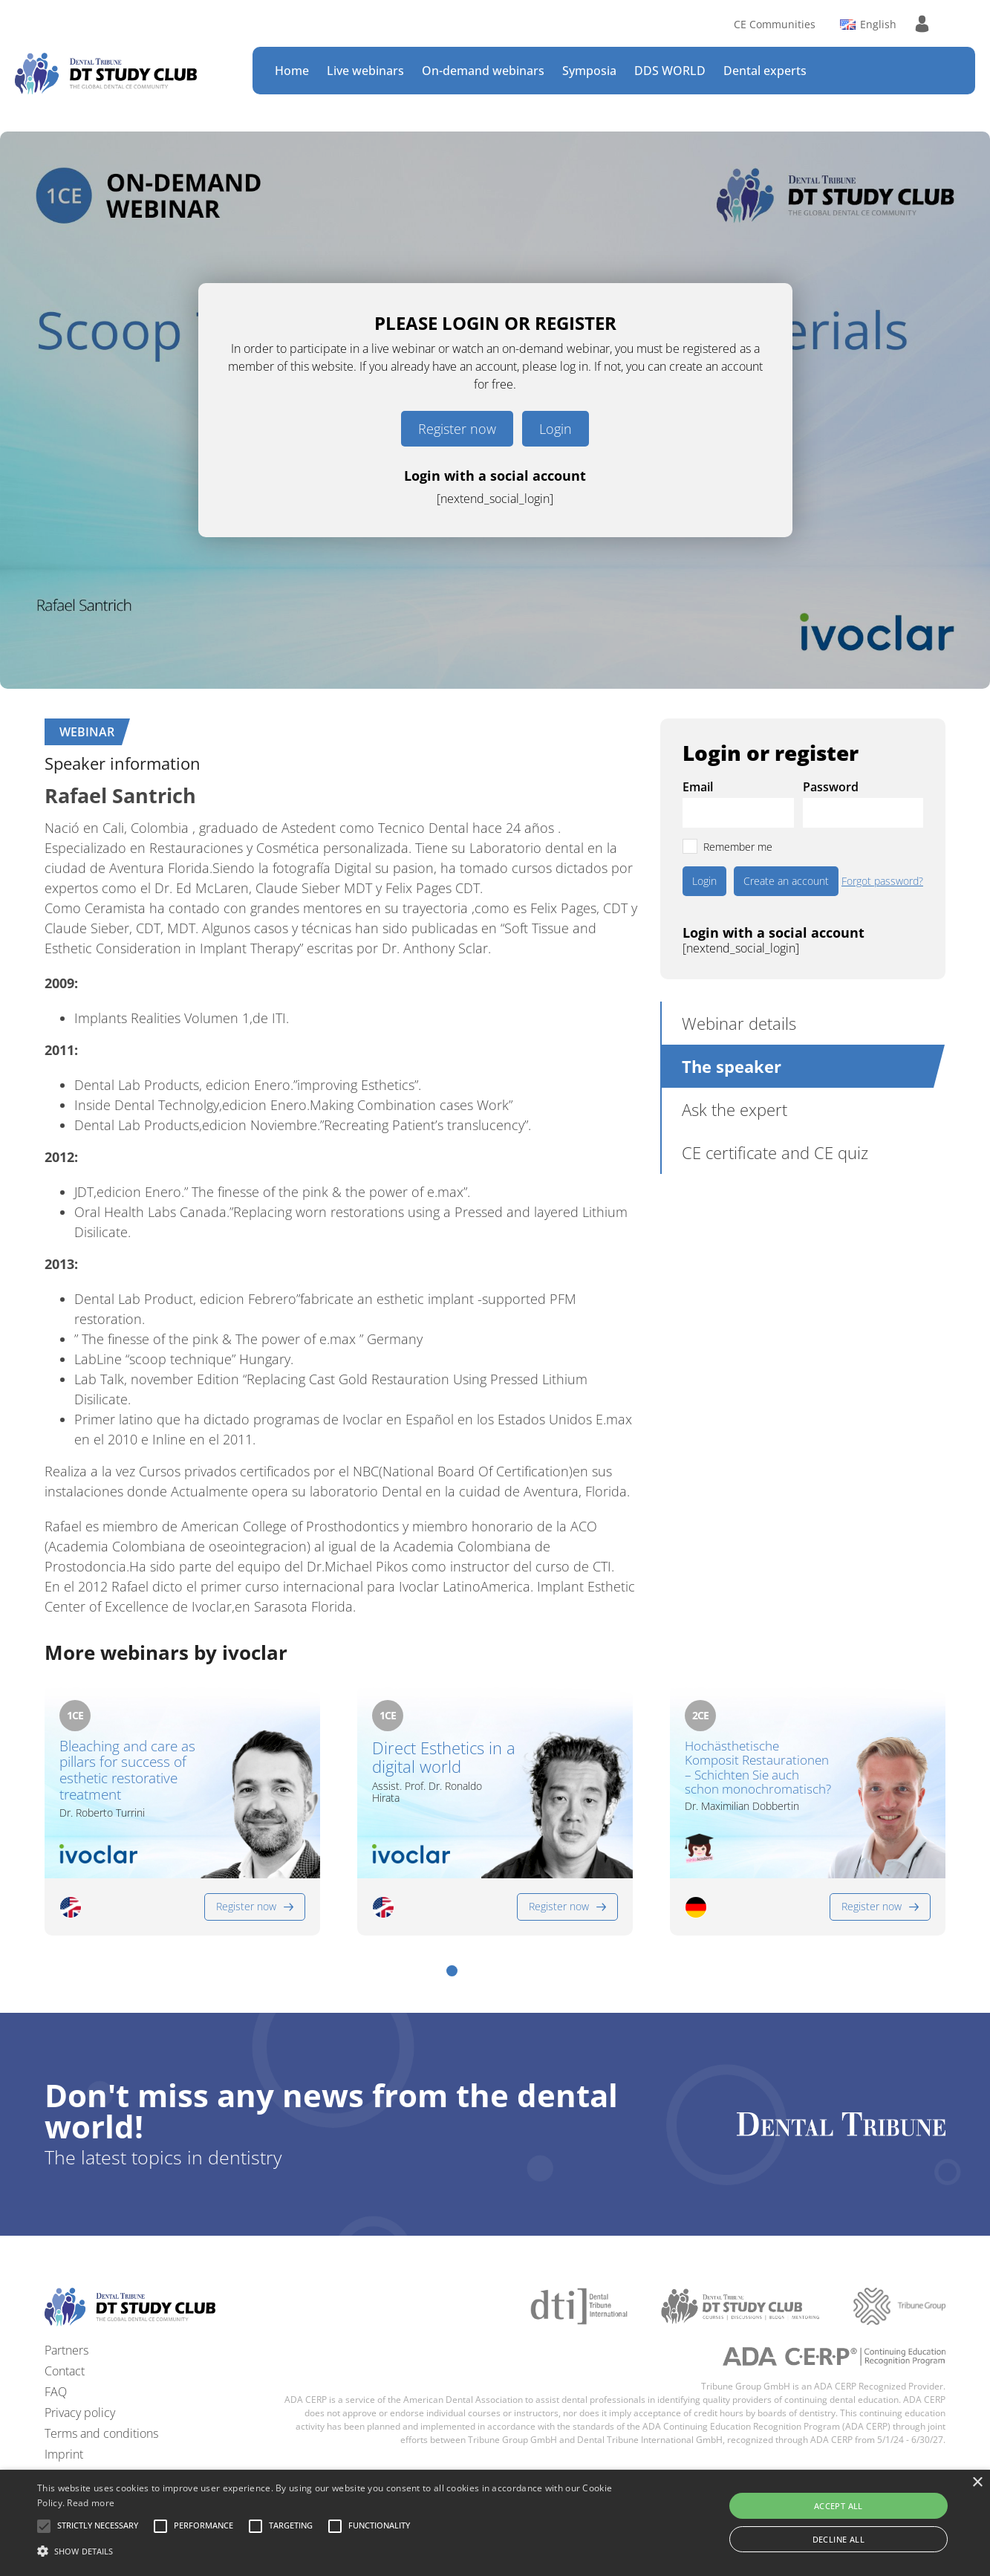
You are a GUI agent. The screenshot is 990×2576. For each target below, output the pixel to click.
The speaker (731, 1066)
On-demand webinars (483, 70)
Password (831, 787)
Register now (457, 429)
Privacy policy (80, 2412)
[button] (451, 1970)
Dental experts (765, 70)
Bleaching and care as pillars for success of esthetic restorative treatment (127, 1771)
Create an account (786, 881)
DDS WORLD (670, 70)
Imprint (64, 2454)
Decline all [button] (838, 2539)
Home (292, 70)
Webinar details (739, 1023)
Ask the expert (734, 1109)
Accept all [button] (838, 2505)
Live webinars (365, 70)
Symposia (589, 70)
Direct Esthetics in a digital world (443, 1758)
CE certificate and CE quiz (775, 1152)
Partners (66, 2350)
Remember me (737, 847)
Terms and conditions (101, 2433)
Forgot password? (882, 881)
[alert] (495, 2523)
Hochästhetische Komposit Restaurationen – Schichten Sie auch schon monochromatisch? (758, 1768)
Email (698, 787)
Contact (65, 2371)
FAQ (56, 2392)
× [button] (977, 2482)
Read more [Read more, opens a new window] (90, 2502)
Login (555, 429)
